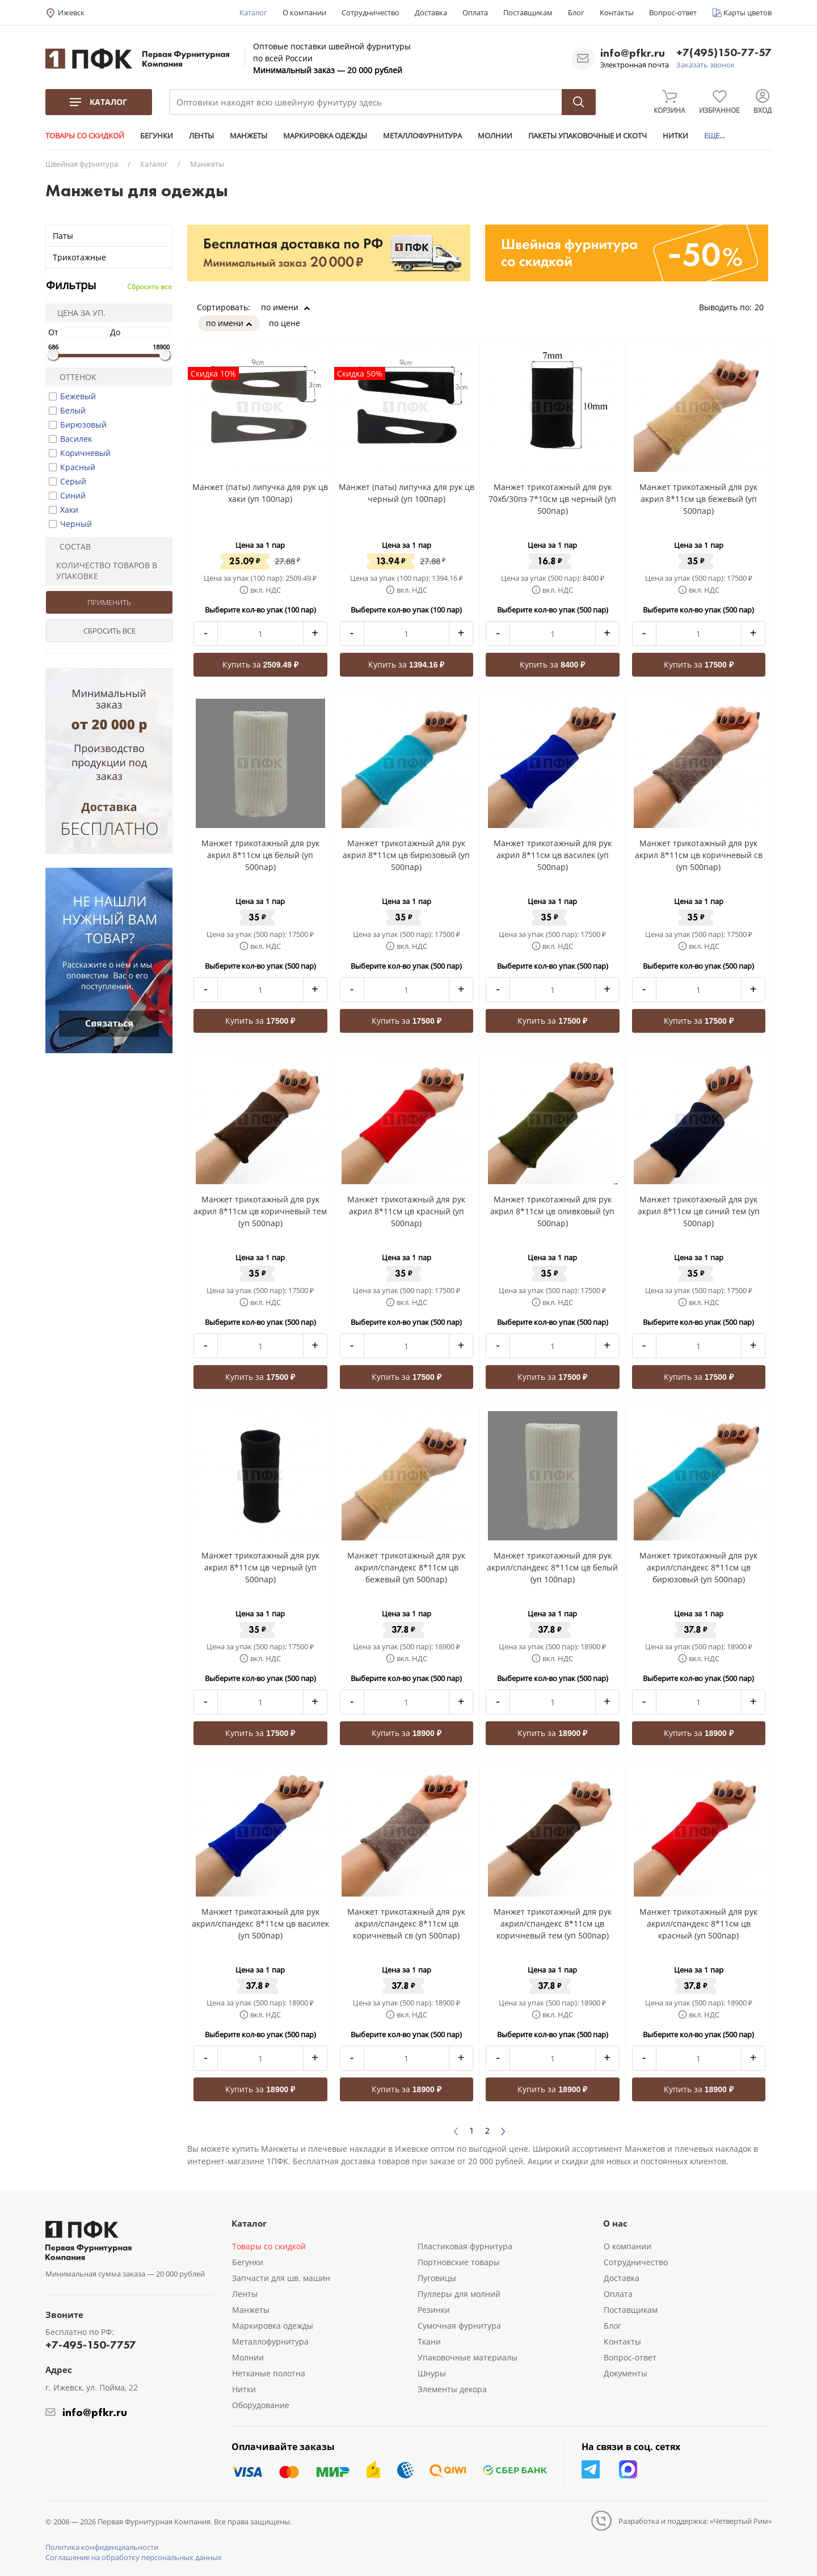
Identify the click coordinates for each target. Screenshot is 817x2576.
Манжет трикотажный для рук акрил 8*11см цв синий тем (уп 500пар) (699, 1211)
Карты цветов (747, 12)
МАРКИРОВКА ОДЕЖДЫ (325, 135)
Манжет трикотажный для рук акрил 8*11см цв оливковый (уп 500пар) (552, 1211)
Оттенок (73, 376)
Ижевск (71, 12)
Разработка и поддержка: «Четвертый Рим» (695, 2521)
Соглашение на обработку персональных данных (133, 2557)
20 (763, 307)
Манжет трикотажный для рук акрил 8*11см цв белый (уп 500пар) (260, 855)
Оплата (475, 12)
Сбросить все (149, 287)
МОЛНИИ (495, 135)
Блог (576, 12)
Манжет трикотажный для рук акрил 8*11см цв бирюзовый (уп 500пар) (406, 855)
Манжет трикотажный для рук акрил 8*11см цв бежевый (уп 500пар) (698, 499)
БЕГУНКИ (156, 135)
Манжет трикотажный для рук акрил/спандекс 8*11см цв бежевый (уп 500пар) (406, 1567)
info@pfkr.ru (632, 52)
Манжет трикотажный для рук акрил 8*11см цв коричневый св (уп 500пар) (699, 855)
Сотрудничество (370, 12)
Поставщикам (528, 12)
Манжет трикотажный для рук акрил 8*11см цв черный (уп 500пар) (260, 1567)
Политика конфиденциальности (101, 2547)
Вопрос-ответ (673, 12)
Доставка (431, 12)
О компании (304, 12)
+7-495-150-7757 (90, 2344)
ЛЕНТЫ (201, 135)
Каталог (253, 12)
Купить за (260, 664)
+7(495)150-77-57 (724, 53)
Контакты (617, 12)
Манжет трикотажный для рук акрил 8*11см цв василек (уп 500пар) (553, 855)
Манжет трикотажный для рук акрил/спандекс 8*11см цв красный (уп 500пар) (698, 1923)
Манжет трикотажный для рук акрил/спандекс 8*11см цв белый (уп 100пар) (552, 1567)
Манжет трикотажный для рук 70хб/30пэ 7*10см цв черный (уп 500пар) (552, 499)
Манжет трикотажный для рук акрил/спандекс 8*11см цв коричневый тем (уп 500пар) (553, 1923)
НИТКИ (675, 135)
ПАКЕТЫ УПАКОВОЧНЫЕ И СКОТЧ (587, 135)
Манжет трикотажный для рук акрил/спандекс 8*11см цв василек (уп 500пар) (260, 1923)
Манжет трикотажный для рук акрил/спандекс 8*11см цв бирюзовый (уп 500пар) (698, 1567)
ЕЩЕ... (714, 135)
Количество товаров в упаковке (103, 570)
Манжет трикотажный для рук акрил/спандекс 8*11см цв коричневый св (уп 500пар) (406, 1923)
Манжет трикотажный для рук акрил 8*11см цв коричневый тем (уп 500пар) (260, 1211)
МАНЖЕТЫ (248, 135)
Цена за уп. (78, 312)
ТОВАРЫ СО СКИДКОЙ (84, 135)
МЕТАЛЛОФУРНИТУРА (422, 135)
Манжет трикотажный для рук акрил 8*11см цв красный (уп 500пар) (406, 1211)
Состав (70, 546)
